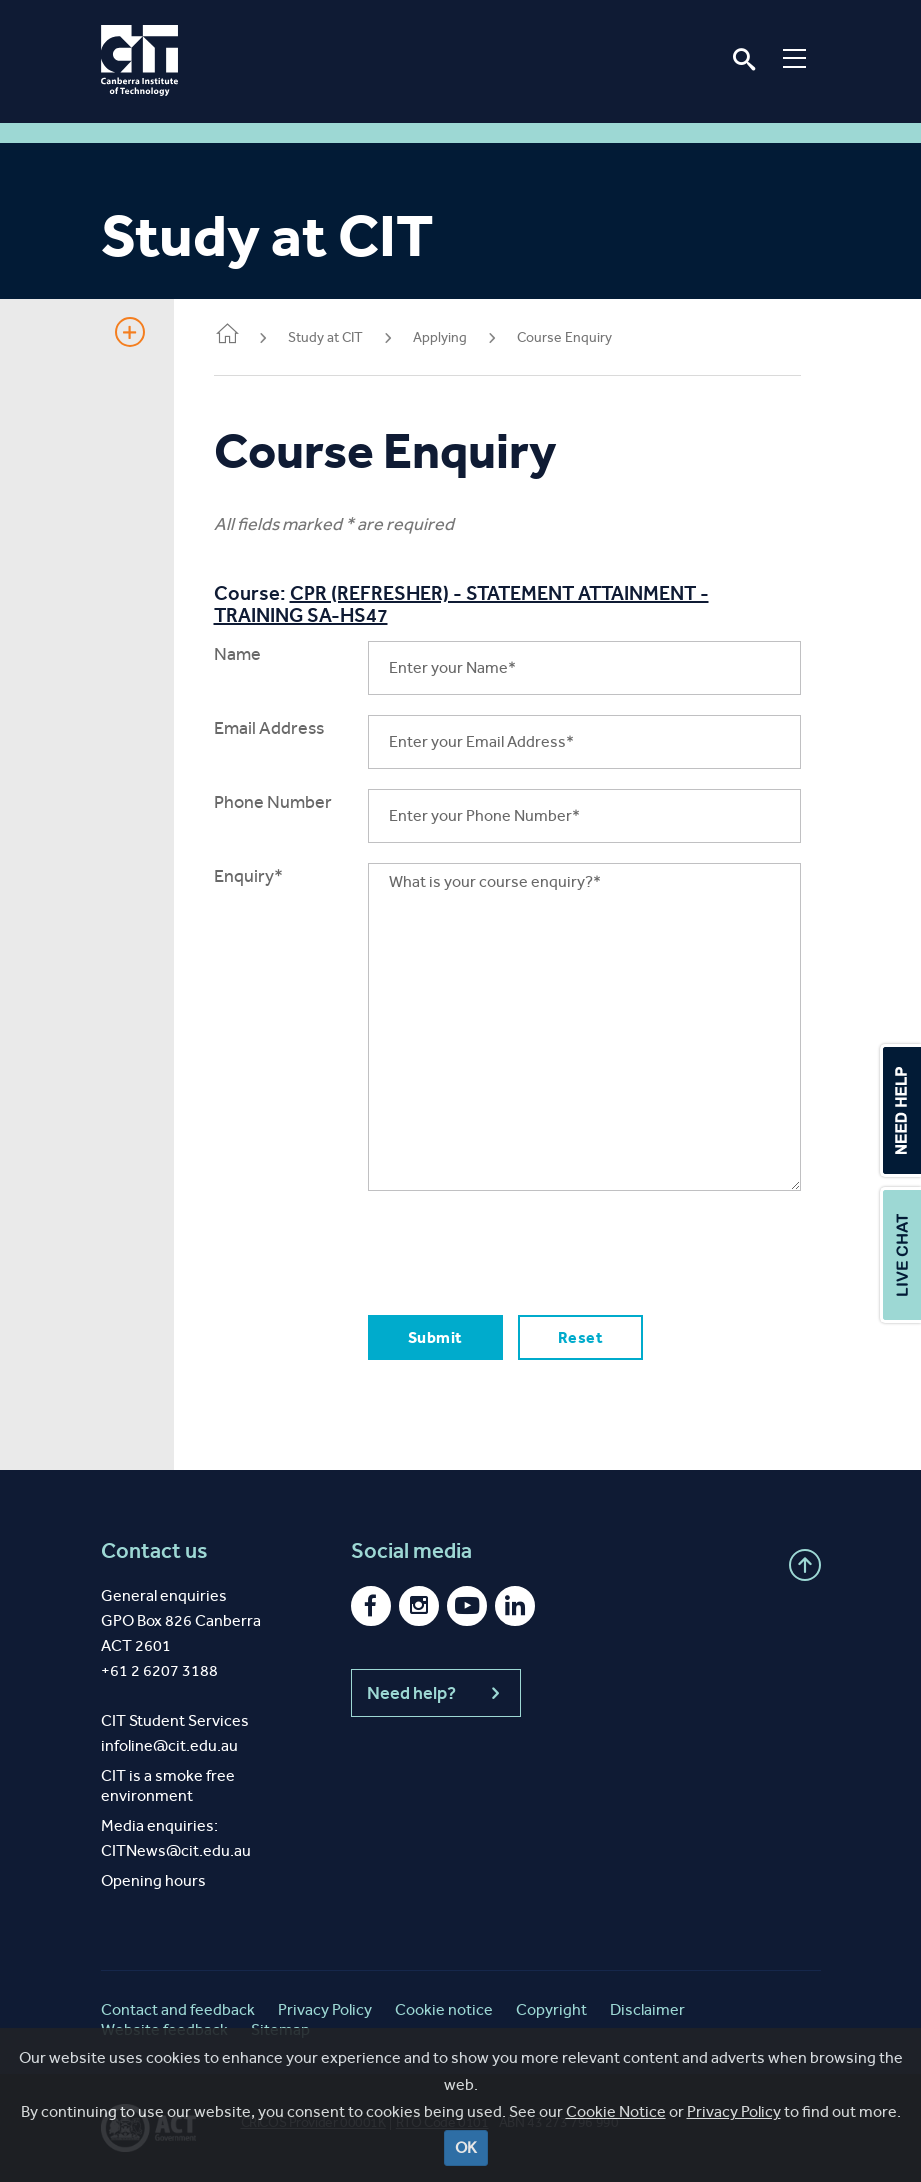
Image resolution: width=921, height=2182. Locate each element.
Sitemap (280, 2029)
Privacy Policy (734, 2139)
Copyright (551, 2009)
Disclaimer (647, 2009)
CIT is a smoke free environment (168, 1785)
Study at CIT (325, 337)
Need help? (436, 1693)
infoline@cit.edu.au (169, 1745)
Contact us (154, 1551)
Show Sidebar (130, 332)
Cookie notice (444, 2009)
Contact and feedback (178, 2009)
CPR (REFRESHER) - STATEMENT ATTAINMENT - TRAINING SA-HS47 (461, 604)
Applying (440, 337)
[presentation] (520, 1250)
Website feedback (164, 2029)
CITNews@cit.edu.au (176, 1850)
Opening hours (153, 1880)
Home (227, 335)
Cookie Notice (616, 2139)
